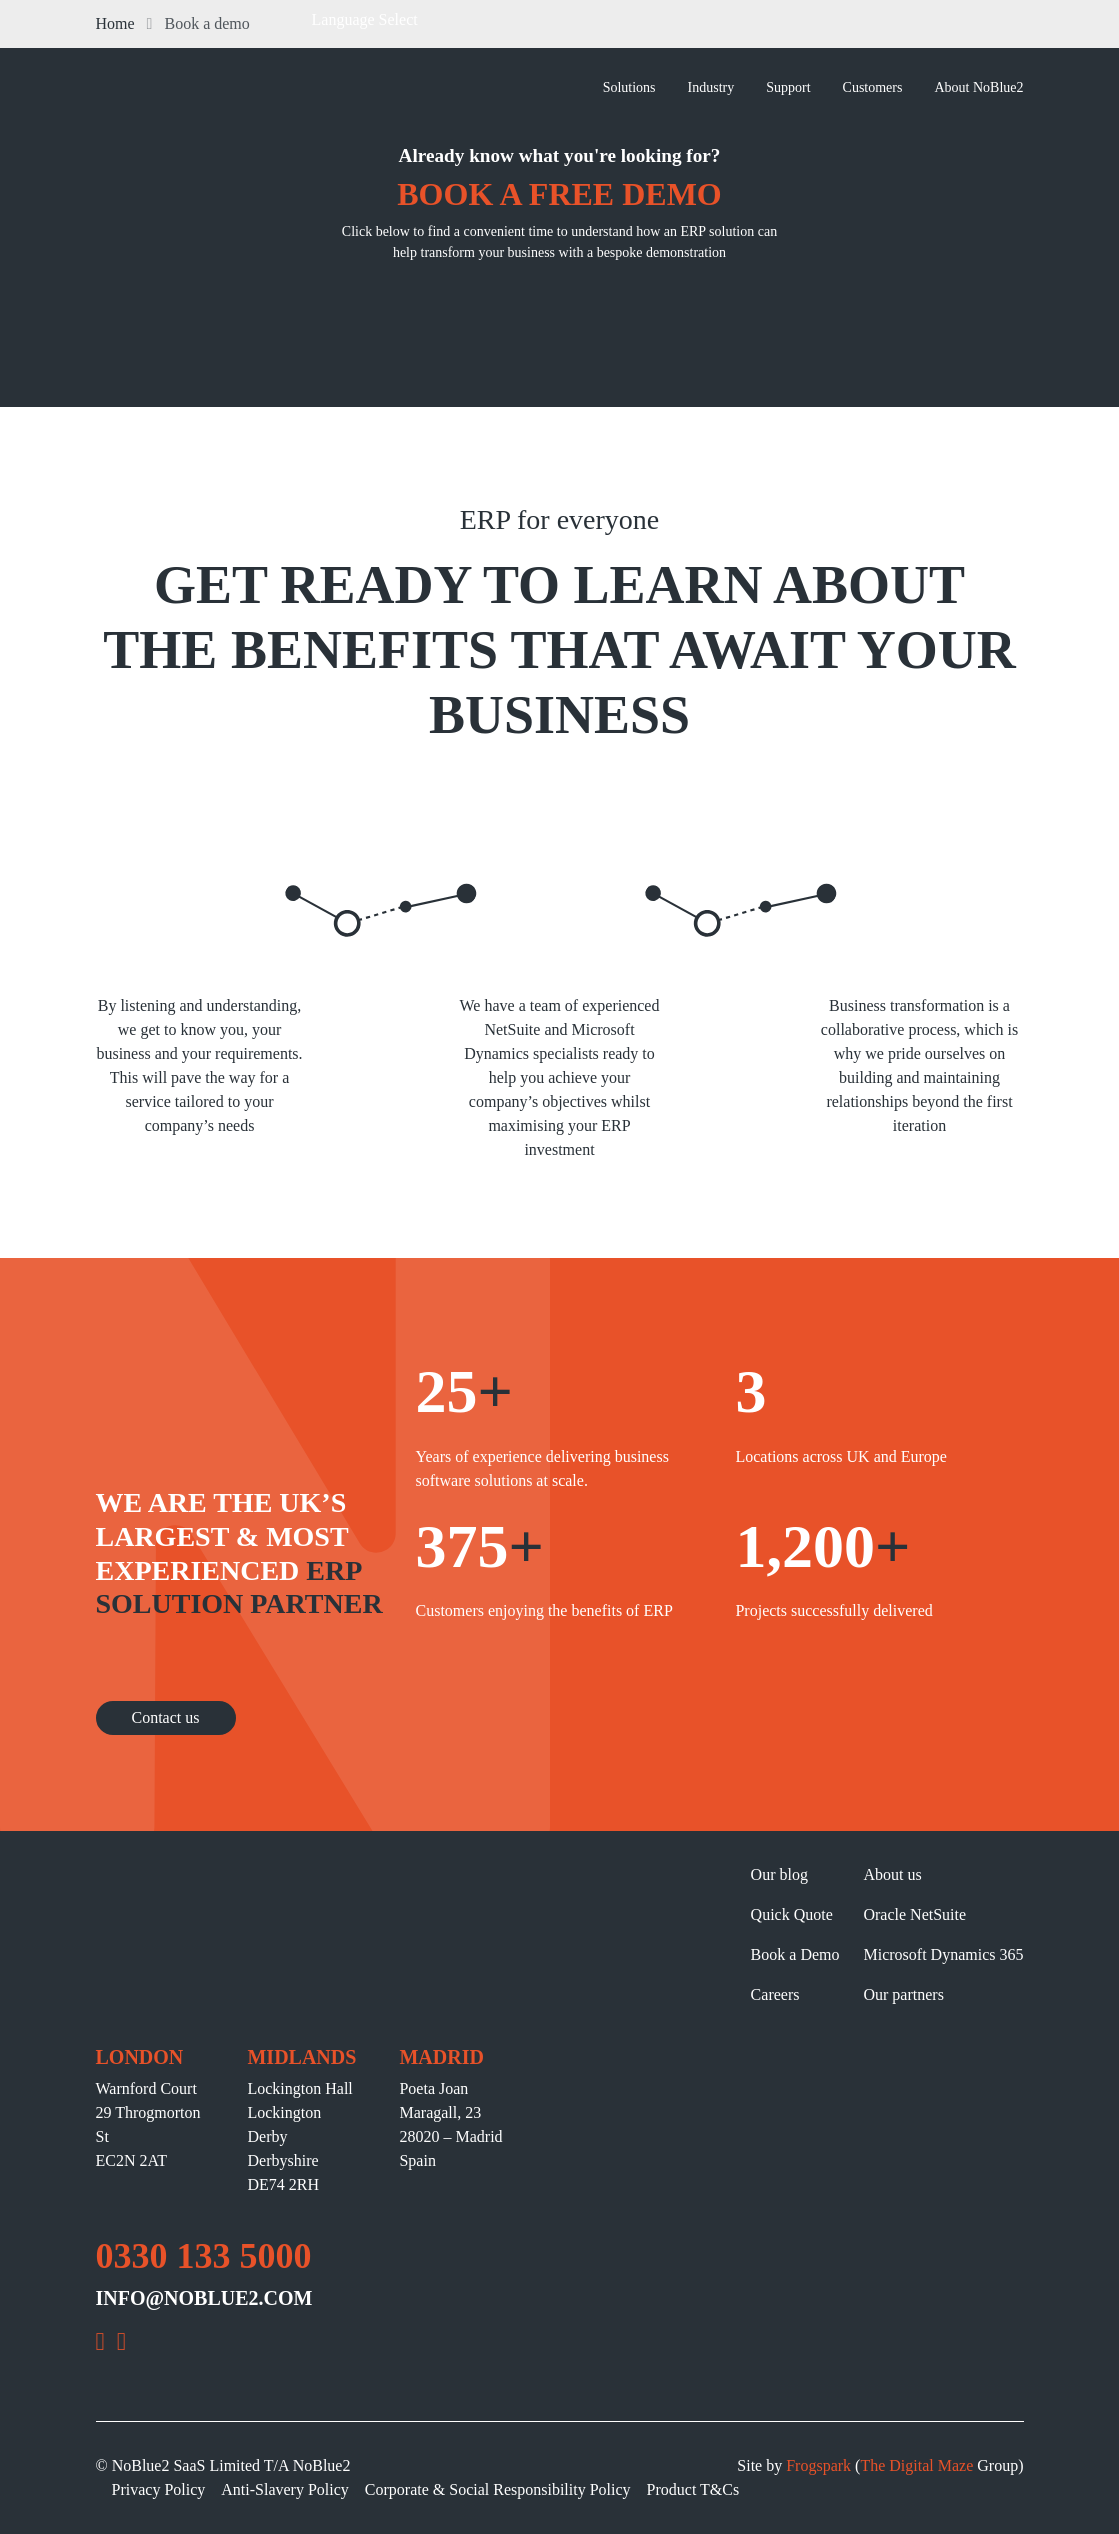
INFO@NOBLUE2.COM (204, 2298)
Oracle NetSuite (914, 1914)
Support (788, 87)
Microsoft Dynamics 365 (943, 1954)
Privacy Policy (159, 2489)
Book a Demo (795, 1954)
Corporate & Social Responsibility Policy (498, 2489)
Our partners (903, 1994)
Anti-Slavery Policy (285, 2489)
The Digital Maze (916, 2465)
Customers (873, 87)
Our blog (779, 1874)
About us (892, 1874)
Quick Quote (792, 1914)
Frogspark (818, 2465)
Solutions (629, 87)
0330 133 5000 (204, 2256)
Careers (775, 1994)
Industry (711, 87)
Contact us (166, 1717)
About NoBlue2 (978, 87)
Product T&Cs (693, 2489)
